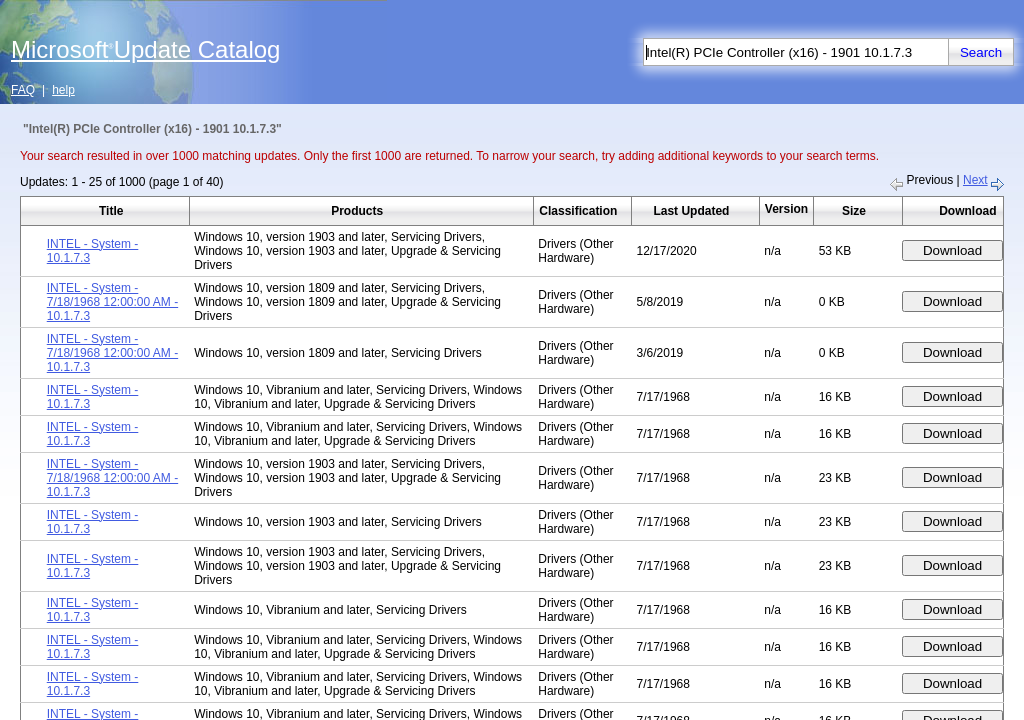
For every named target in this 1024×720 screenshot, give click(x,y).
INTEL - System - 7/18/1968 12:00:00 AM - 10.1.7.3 (112, 302)
